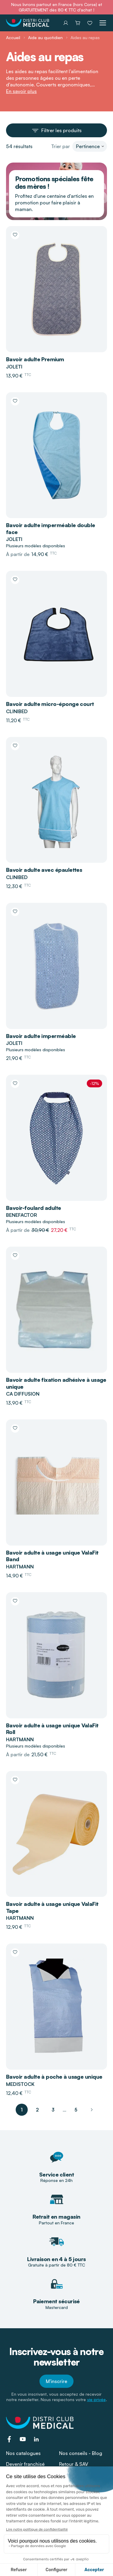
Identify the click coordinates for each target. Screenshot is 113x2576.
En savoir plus (21, 91)
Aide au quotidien (45, 37)
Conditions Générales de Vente (56, 2538)
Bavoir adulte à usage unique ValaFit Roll (52, 1728)
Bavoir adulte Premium (35, 359)
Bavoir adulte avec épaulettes (44, 869)
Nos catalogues (23, 2453)
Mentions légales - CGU (56, 2549)
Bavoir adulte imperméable (41, 1036)
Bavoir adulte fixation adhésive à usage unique (56, 1383)
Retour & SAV (73, 2464)
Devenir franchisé (25, 2464)
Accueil (13, 37)
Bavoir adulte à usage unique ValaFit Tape (52, 1907)
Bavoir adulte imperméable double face (50, 528)
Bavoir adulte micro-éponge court (50, 704)
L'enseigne (70, 2475)
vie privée (96, 2399)
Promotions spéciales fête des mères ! (54, 182)
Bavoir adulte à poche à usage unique (54, 2076)
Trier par (60, 146)
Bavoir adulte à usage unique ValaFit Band (52, 1556)
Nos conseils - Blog (80, 2453)
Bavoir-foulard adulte (33, 1207)
